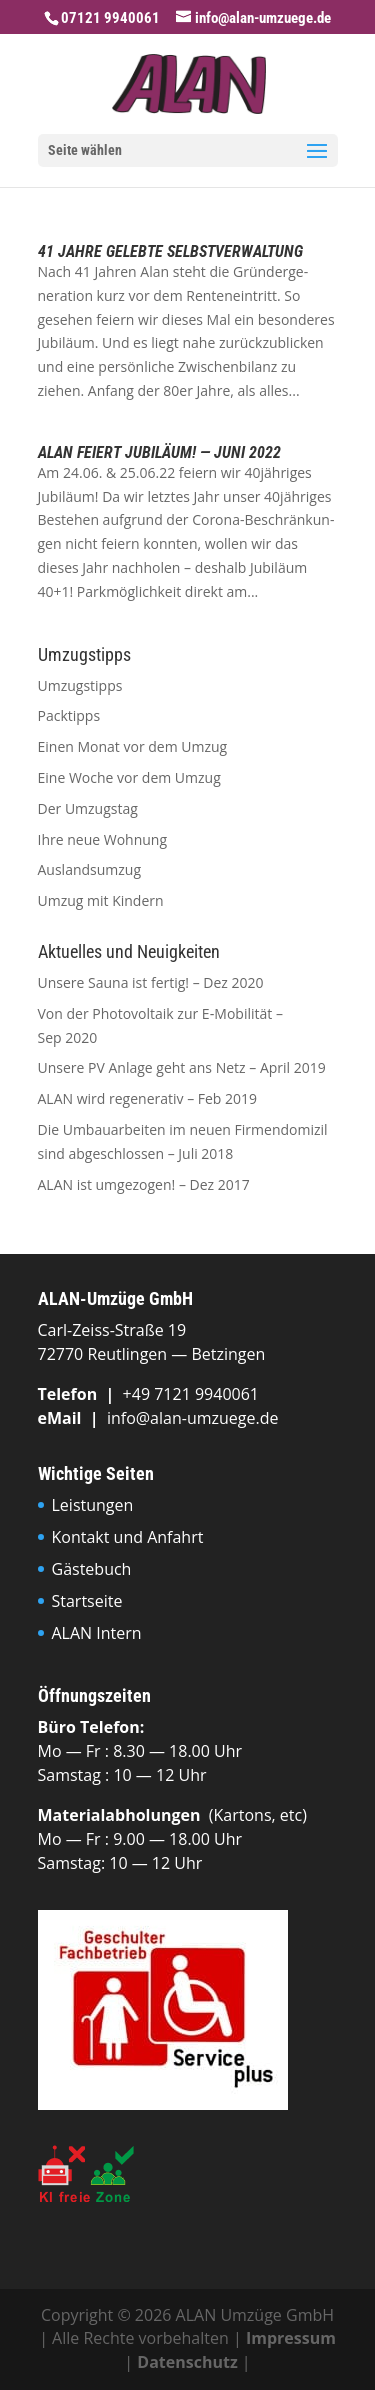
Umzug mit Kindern (101, 900)
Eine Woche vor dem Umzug (129, 777)
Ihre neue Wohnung (103, 839)
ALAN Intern (97, 1633)
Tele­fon (70, 1394)
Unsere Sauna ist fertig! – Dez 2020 (151, 982)
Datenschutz (187, 2362)
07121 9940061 (110, 18)
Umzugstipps (80, 685)
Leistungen (93, 1505)
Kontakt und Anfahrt (128, 1537)
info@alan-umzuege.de (193, 1418)
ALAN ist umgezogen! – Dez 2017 (144, 1184)
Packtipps (69, 715)
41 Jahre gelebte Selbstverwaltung (170, 251)
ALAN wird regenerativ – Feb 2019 (148, 1098)
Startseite (87, 1601)
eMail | (72, 1418)
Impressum (291, 2338)
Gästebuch (92, 1569)
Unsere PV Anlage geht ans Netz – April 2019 (182, 1067)
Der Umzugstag (88, 808)
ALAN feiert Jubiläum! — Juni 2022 (159, 452)
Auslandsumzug (90, 869)
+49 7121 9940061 (191, 1394)
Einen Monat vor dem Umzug (133, 746)
